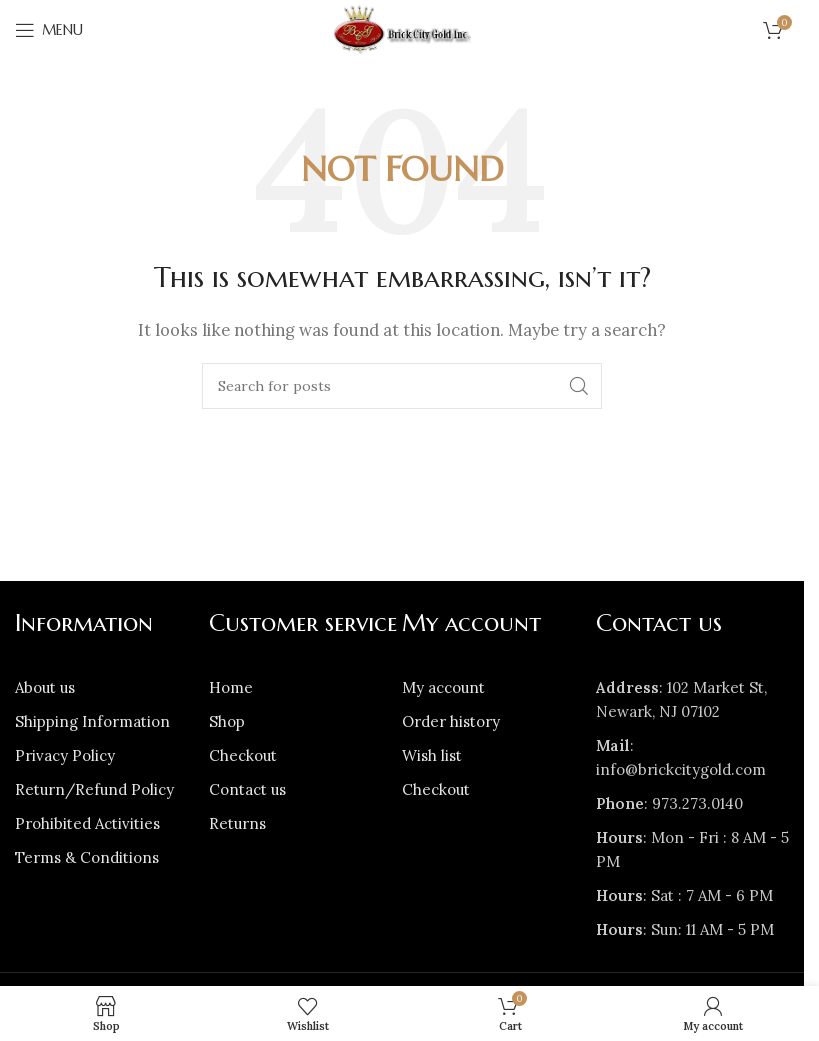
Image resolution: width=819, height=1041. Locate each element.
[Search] (402, 386)
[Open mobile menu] (49, 30)
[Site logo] (402, 28)
